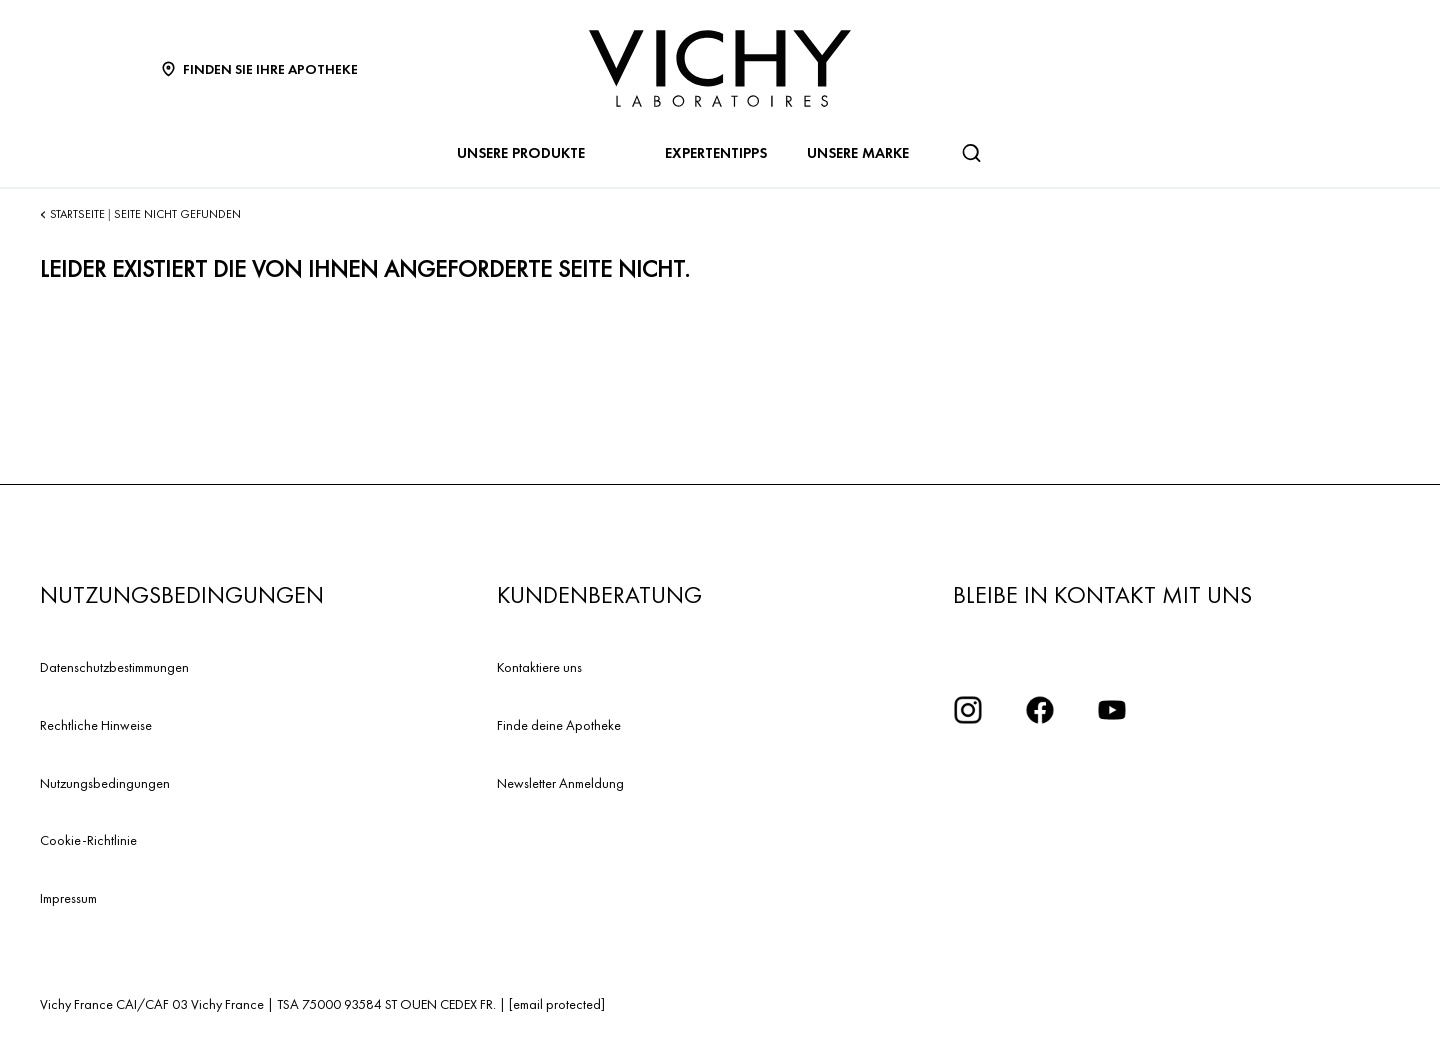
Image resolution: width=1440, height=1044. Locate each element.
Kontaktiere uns (539, 667)
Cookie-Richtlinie (88, 840)
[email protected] (557, 1004)
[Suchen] (971, 153)
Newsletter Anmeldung (560, 783)
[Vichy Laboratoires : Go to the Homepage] (720, 68)
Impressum (68, 898)
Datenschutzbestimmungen (114, 667)
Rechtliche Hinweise (96, 725)
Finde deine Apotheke (559, 725)
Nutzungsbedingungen (105, 783)
